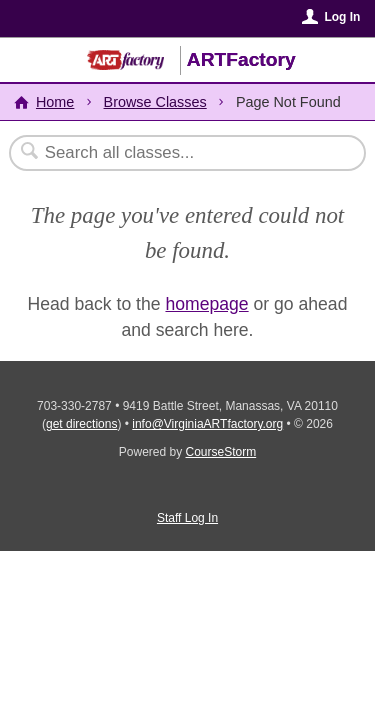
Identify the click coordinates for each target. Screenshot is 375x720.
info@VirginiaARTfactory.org (207, 424)
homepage (206, 304)
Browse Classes (155, 102)
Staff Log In (187, 518)
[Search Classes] (177, 153)
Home (55, 102)
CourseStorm (221, 452)
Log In (342, 17)
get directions (81, 424)
